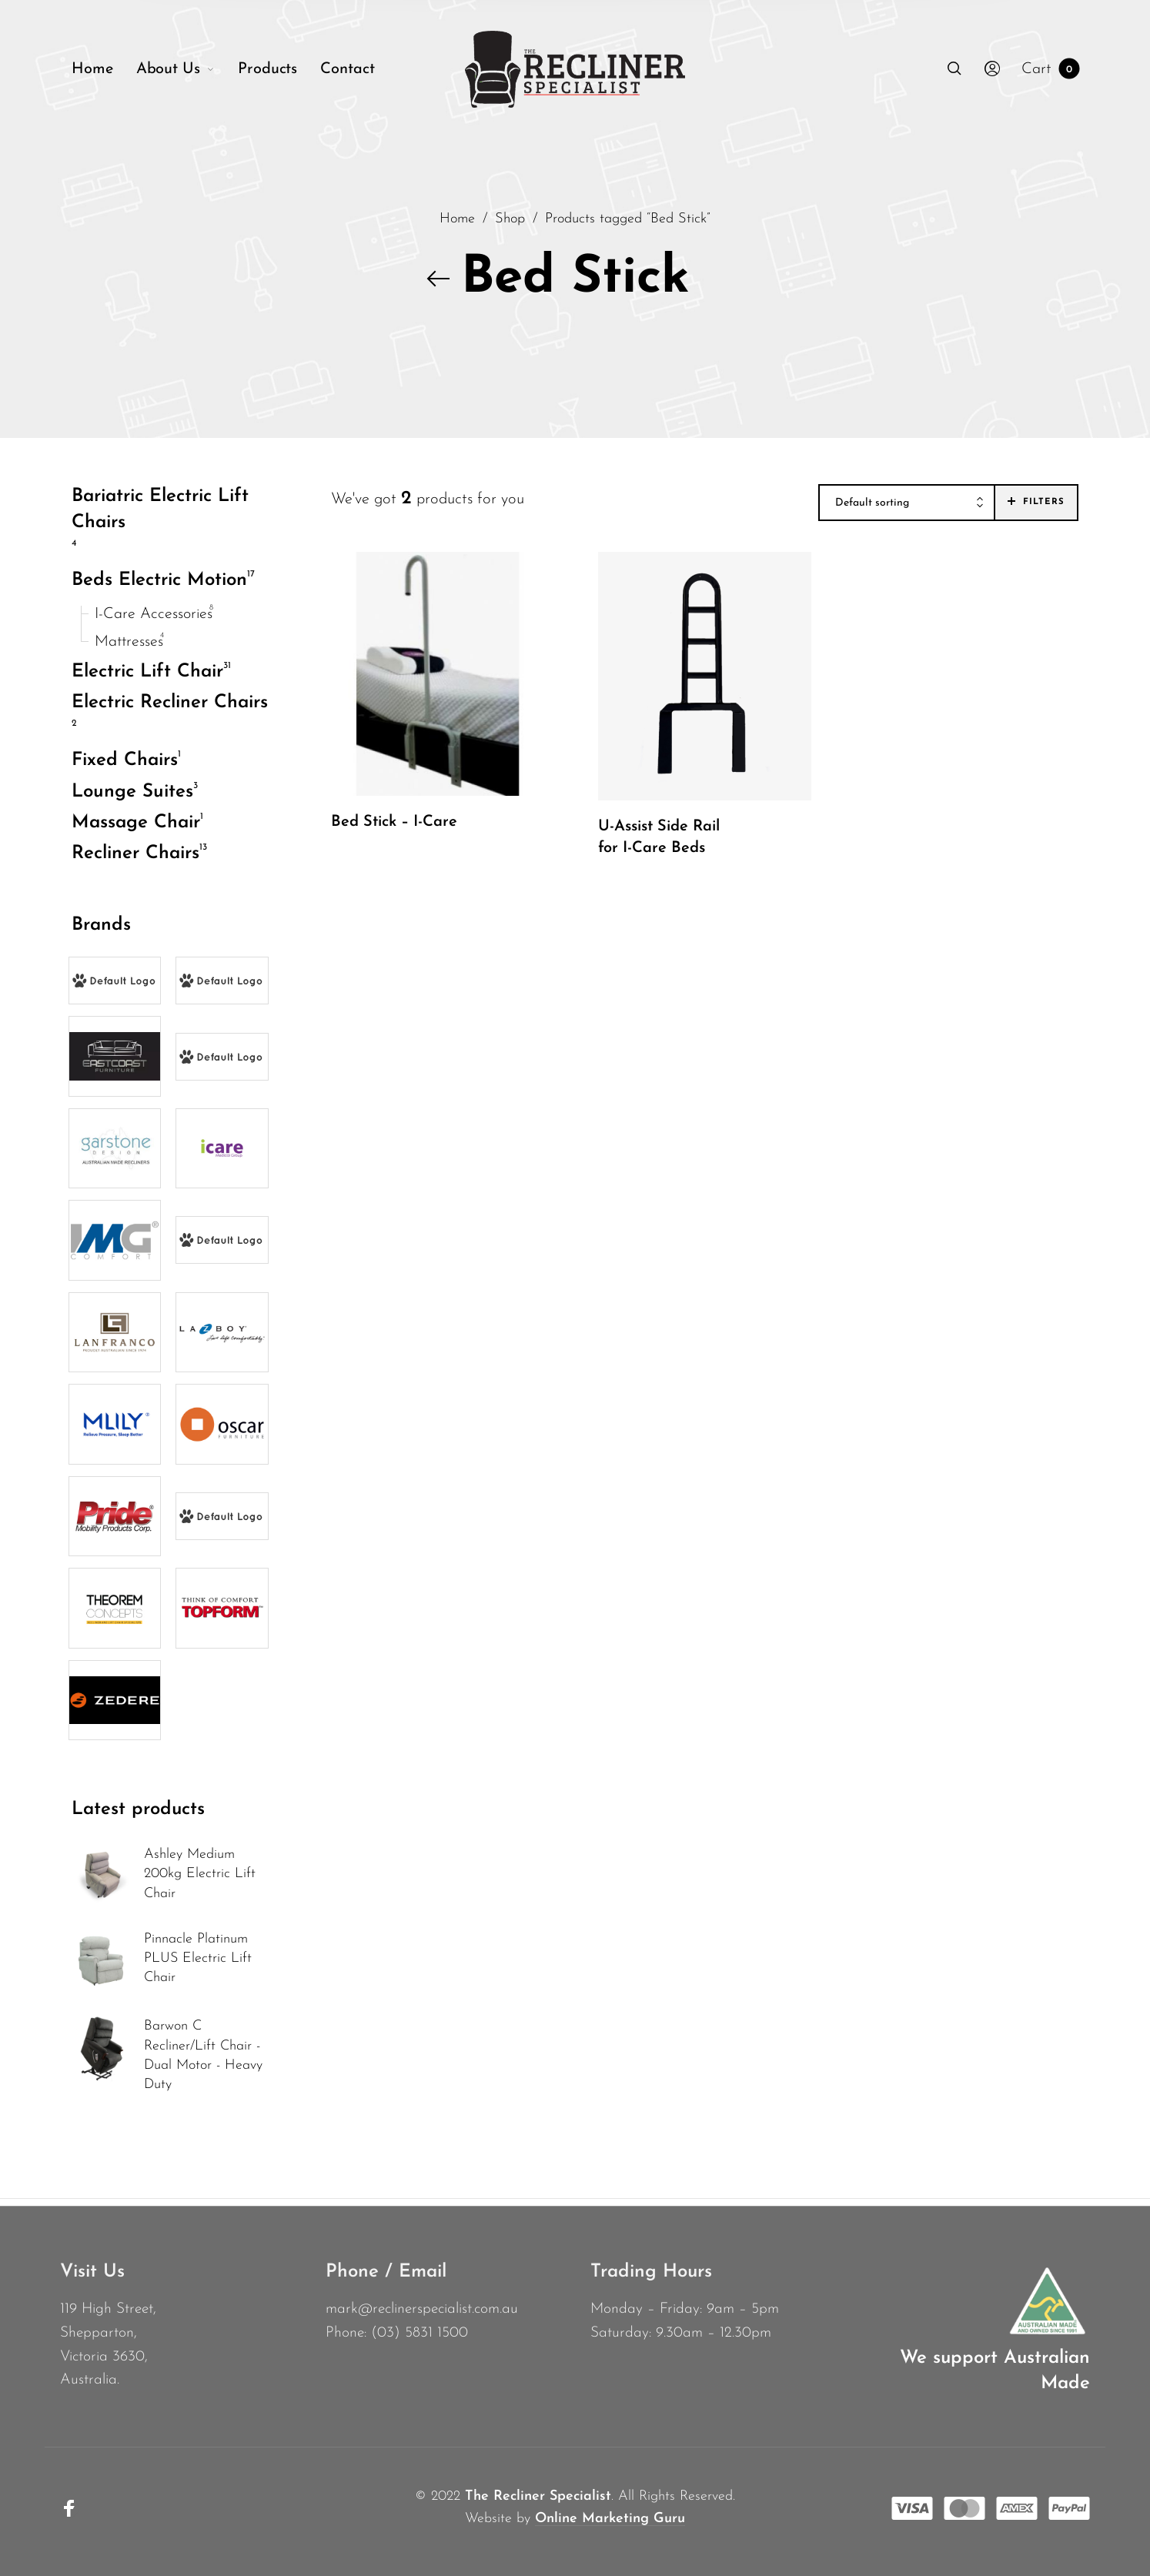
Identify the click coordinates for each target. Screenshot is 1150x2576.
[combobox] (907, 503)
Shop (510, 219)
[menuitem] (104, 69)
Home (457, 219)
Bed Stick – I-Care (394, 822)
